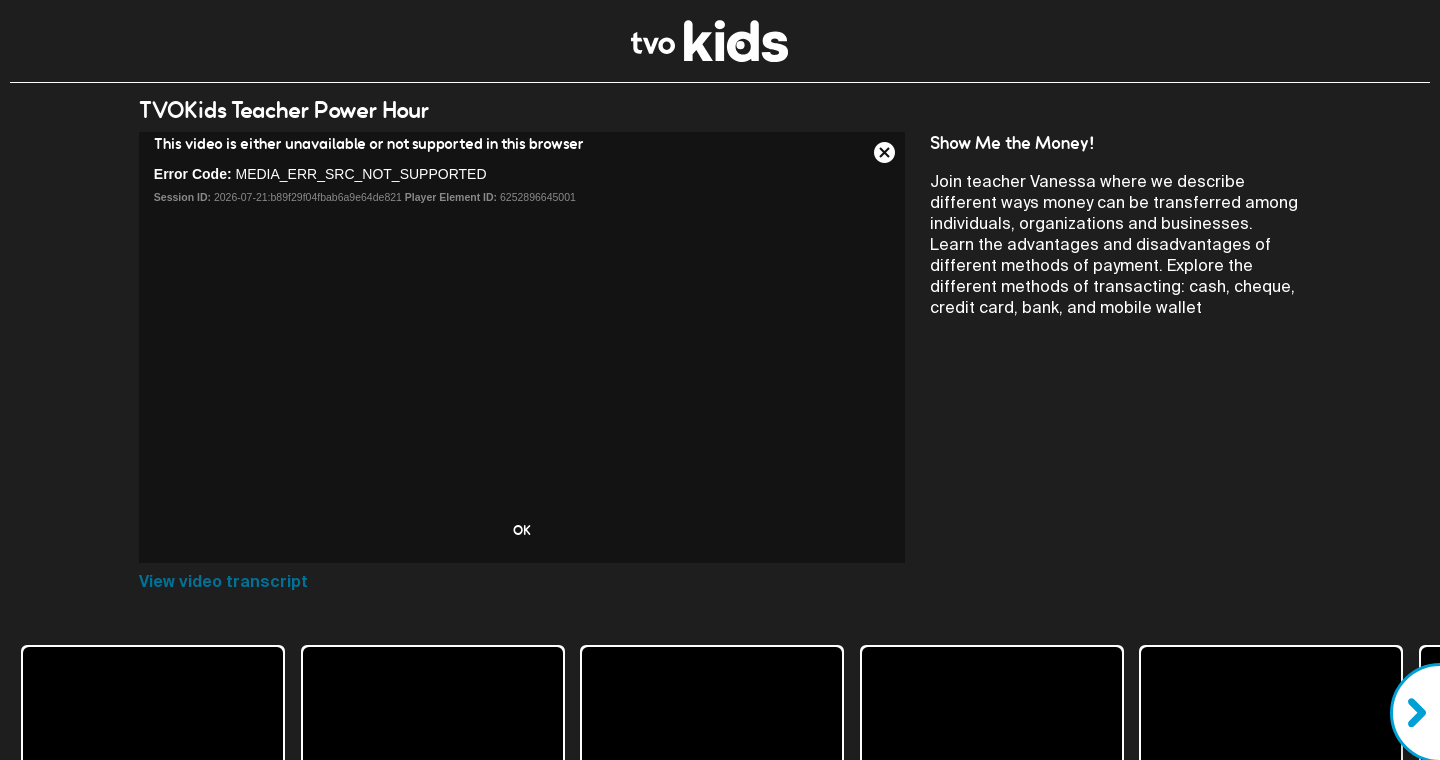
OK (522, 530)
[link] (709, 56)
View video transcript (223, 581)
